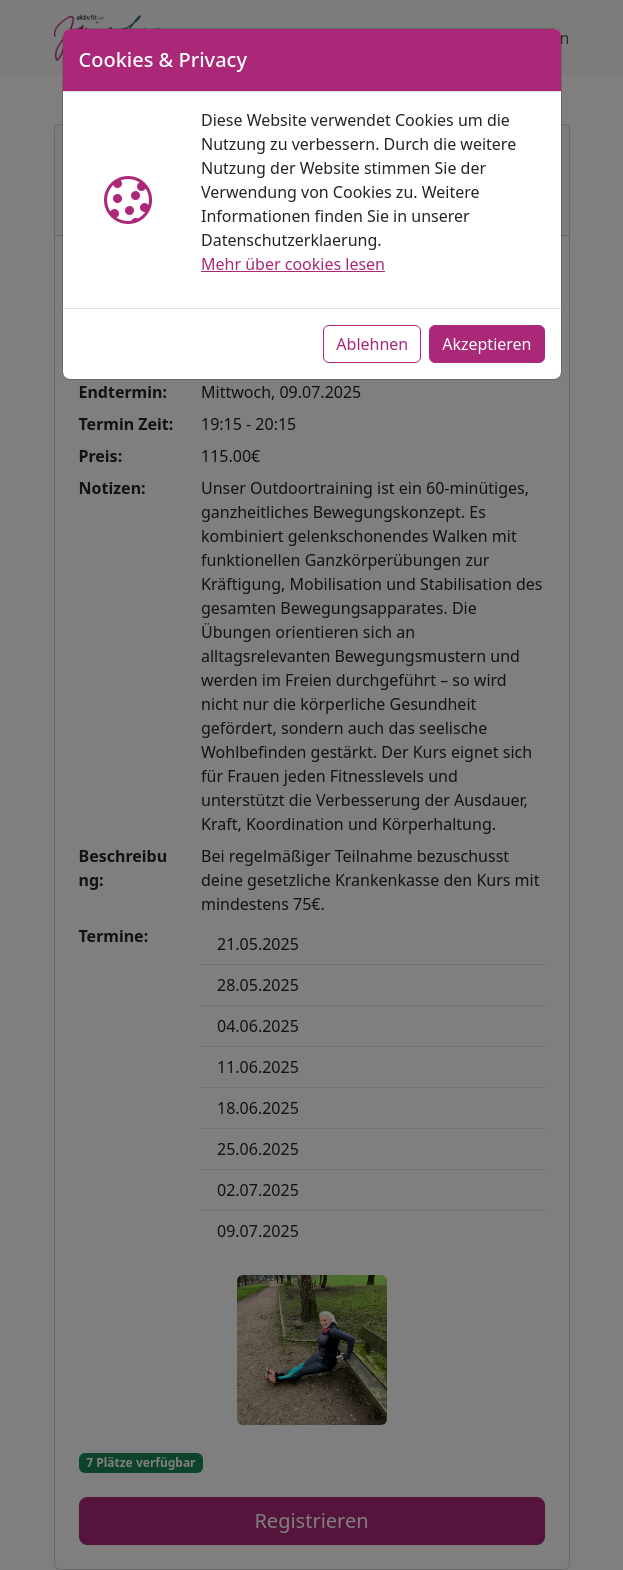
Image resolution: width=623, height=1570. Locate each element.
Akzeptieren (486, 344)
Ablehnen (372, 344)
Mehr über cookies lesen (293, 264)
